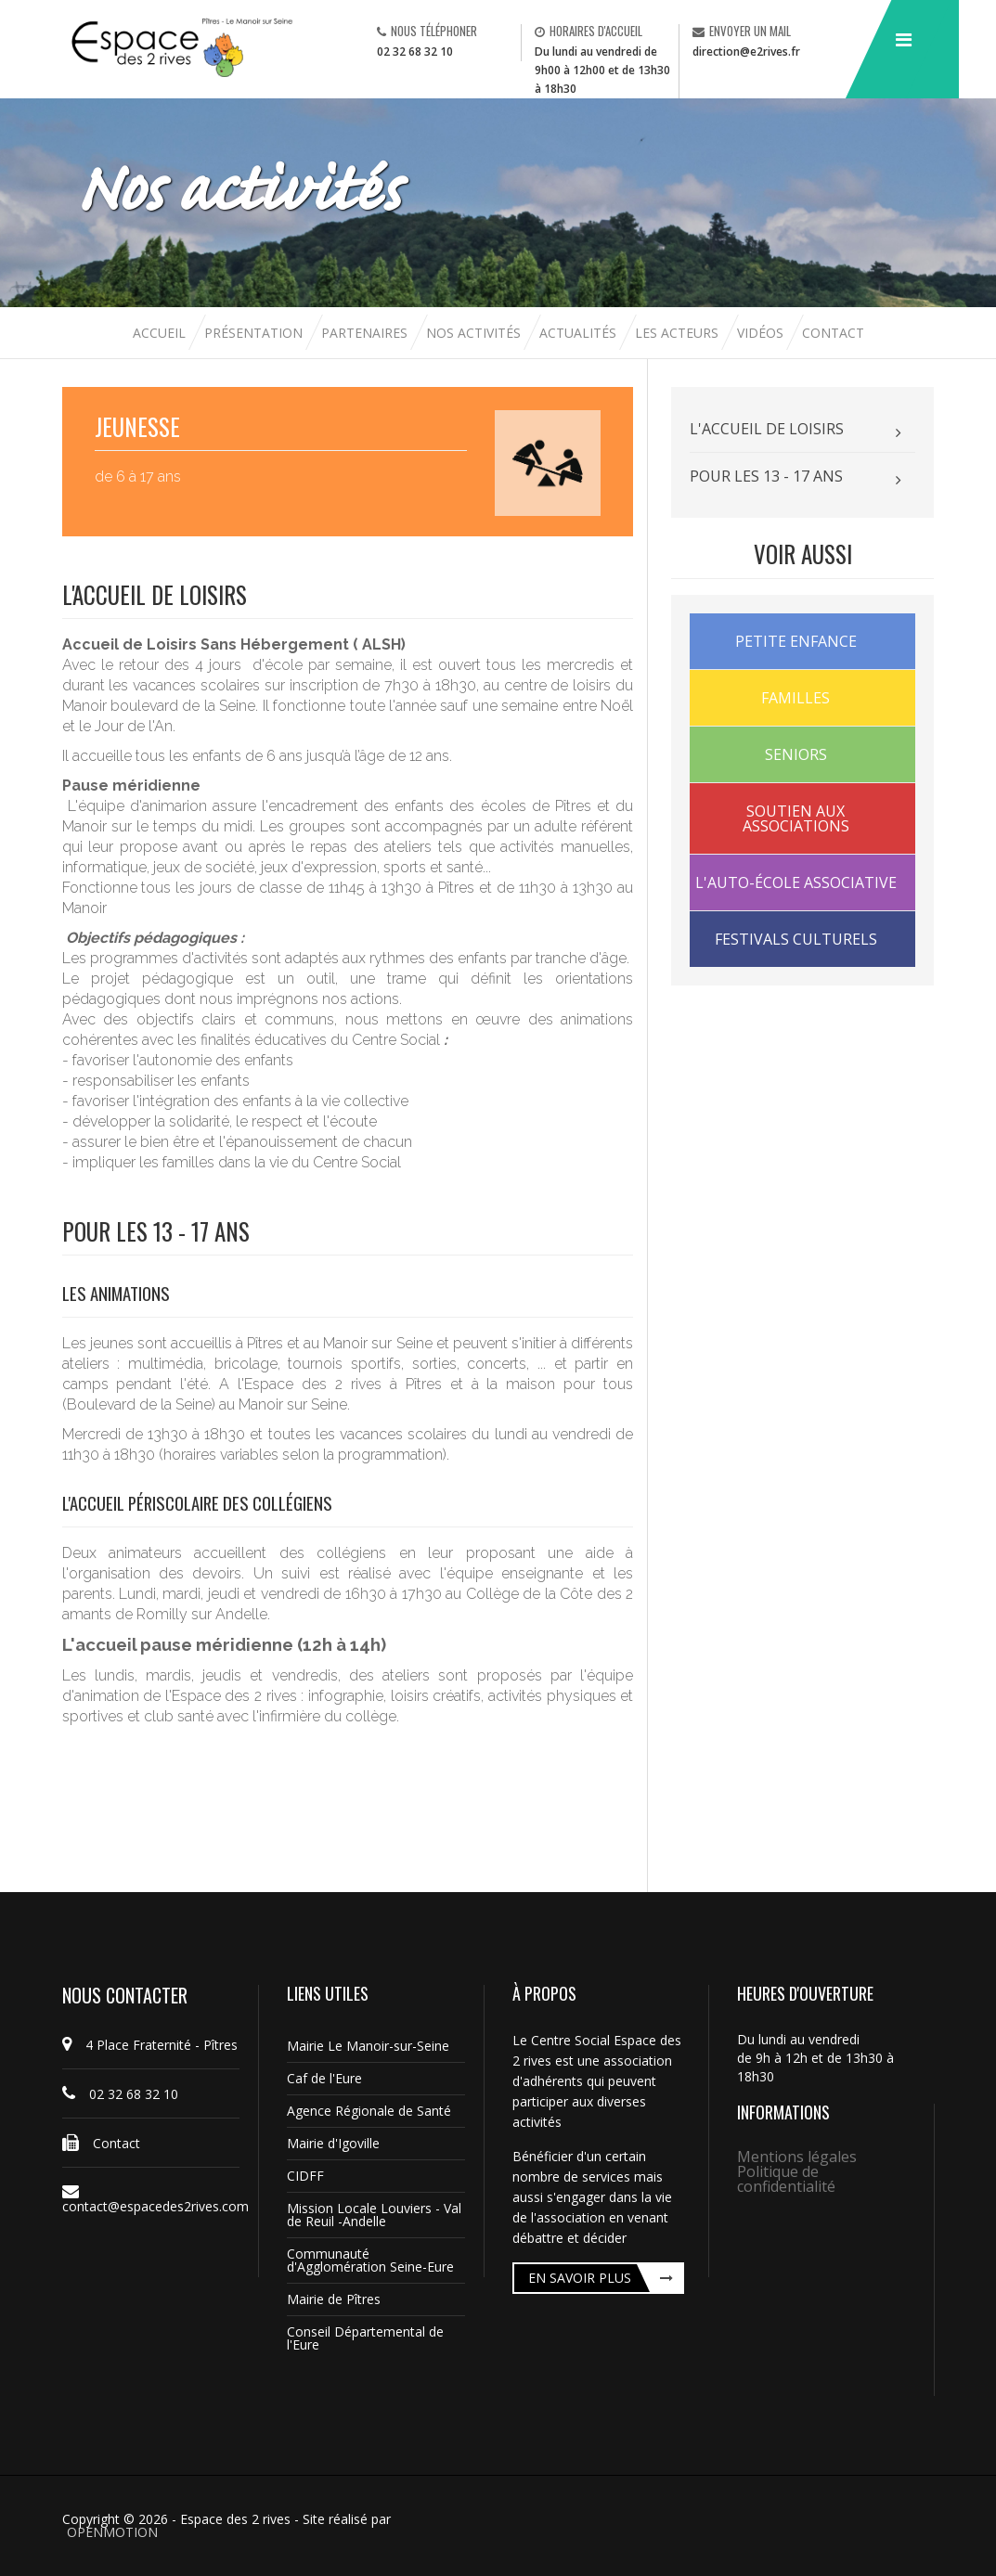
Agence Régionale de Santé (369, 2110)
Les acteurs (678, 332)
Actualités (579, 332)
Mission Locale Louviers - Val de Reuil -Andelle (374, 2214)
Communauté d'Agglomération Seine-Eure (370, 2260)
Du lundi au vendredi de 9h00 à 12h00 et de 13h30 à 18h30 (602, 70)
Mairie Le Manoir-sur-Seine (368, 2045)
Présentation (253, 332)
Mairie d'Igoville (333, 2143)
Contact (833, 332)
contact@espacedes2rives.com (151, 2199)
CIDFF (305, 2175)
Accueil (161, 332)
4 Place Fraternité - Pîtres (150, 2045)
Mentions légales (797, 2156)
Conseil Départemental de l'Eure (365, 2338)
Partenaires (366, 332)
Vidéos (762, 332)
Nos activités (475, 332)
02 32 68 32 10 (415, 51)
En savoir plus (579, 2277)
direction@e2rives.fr (746, 51)
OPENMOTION (112, 2532)
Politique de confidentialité (786, 2178)
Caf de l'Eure (324, 2078)
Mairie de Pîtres (334, 2299)
